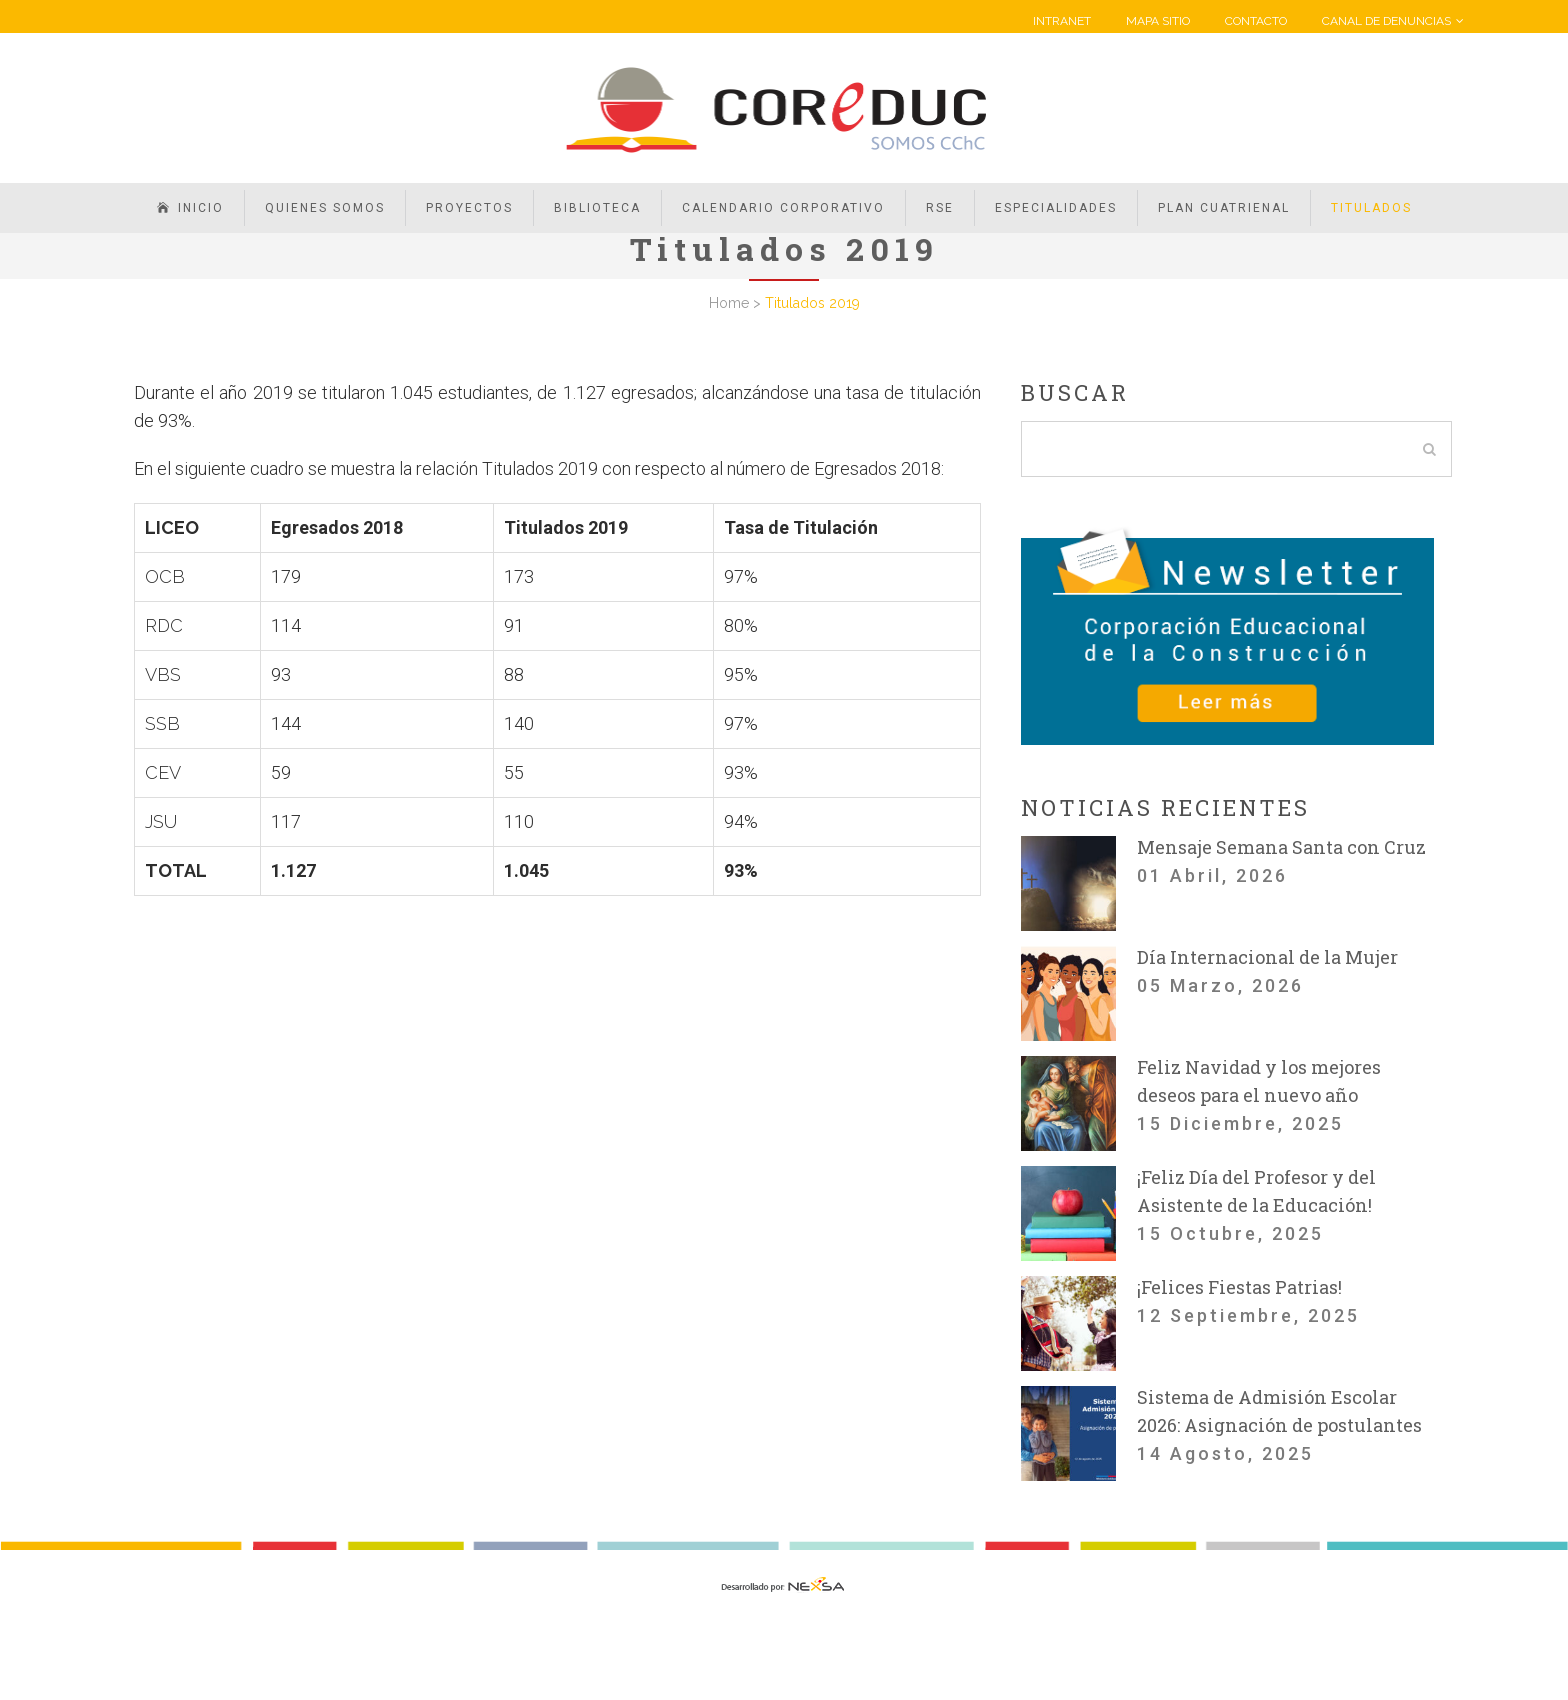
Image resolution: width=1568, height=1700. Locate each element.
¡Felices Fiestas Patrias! (1239, 1287)
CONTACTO (1256, 21)
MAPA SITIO (1158, 21)
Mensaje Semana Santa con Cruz (1281, 847)
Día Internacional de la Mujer (1267, 957)
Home (729, 303)
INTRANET (1062, 21)
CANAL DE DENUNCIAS (1386, 21)
